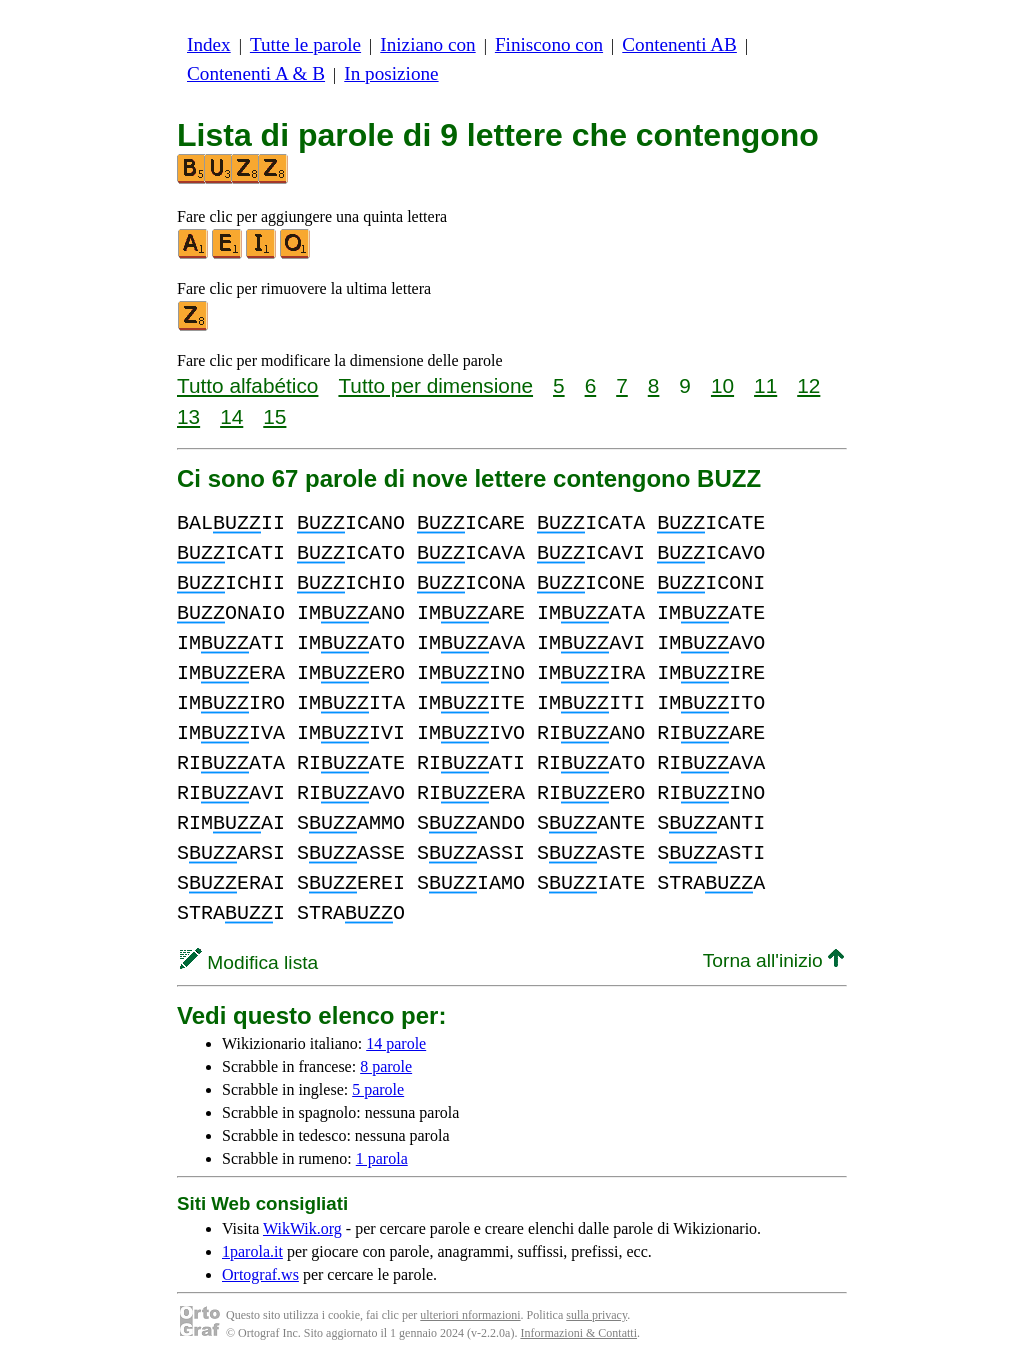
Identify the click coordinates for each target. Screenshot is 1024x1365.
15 (274, 416)
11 (765, 385)
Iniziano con (427, 44)
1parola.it (252, 1251)
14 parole (396, 1043)
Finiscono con (549, 44)
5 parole (378, 1089)
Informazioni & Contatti (578, 1333)
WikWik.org (302, 1228)
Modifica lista (249, 962)
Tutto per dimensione (435, 385)
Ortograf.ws (260, 1274)
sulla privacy (596, 1315)
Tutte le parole (305, 44)
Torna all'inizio (773, 960)
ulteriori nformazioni (470, 1315)
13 (188, 416)
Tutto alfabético (247, 385)
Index (209, 44)
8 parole (386, 1066)
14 (231, 416)
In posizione (391, 73)
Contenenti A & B (256, 73)
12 (808, 385)
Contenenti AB (679, 44)
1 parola (382, 1158)
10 (722, 385)
